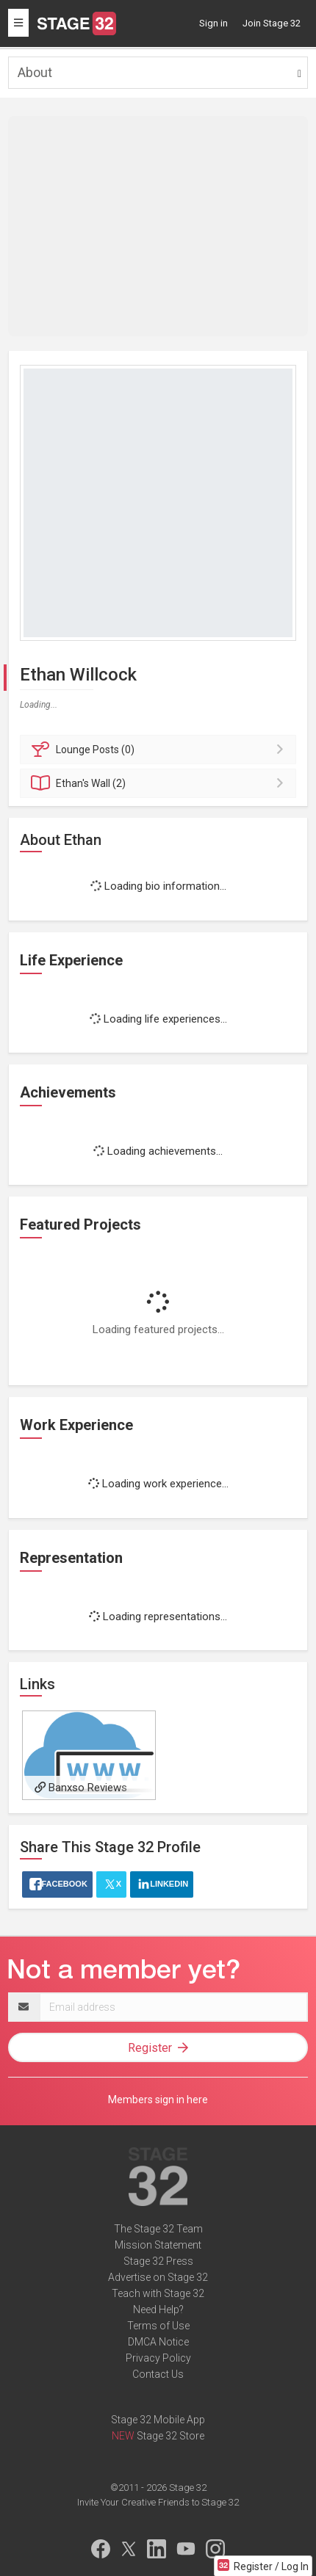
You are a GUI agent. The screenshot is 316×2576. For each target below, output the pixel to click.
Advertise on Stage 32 (158, 2277)
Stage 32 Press (158, 2261)
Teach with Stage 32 (158, 2293)
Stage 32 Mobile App (158, 2420)
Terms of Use (158, 2326)
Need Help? (158, 2309)
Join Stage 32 (272, 23)
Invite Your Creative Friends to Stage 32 (158, 2502)
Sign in (213, 23)
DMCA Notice (158, 2342)
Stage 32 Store (170, 2436)
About (35, 72)
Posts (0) (160, 749)
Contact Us (158, 2374)
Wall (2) (160, 783)
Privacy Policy (158, 2358)
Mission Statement (158, 2245)
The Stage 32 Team (158, 2229)
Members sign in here (158, 2099)
